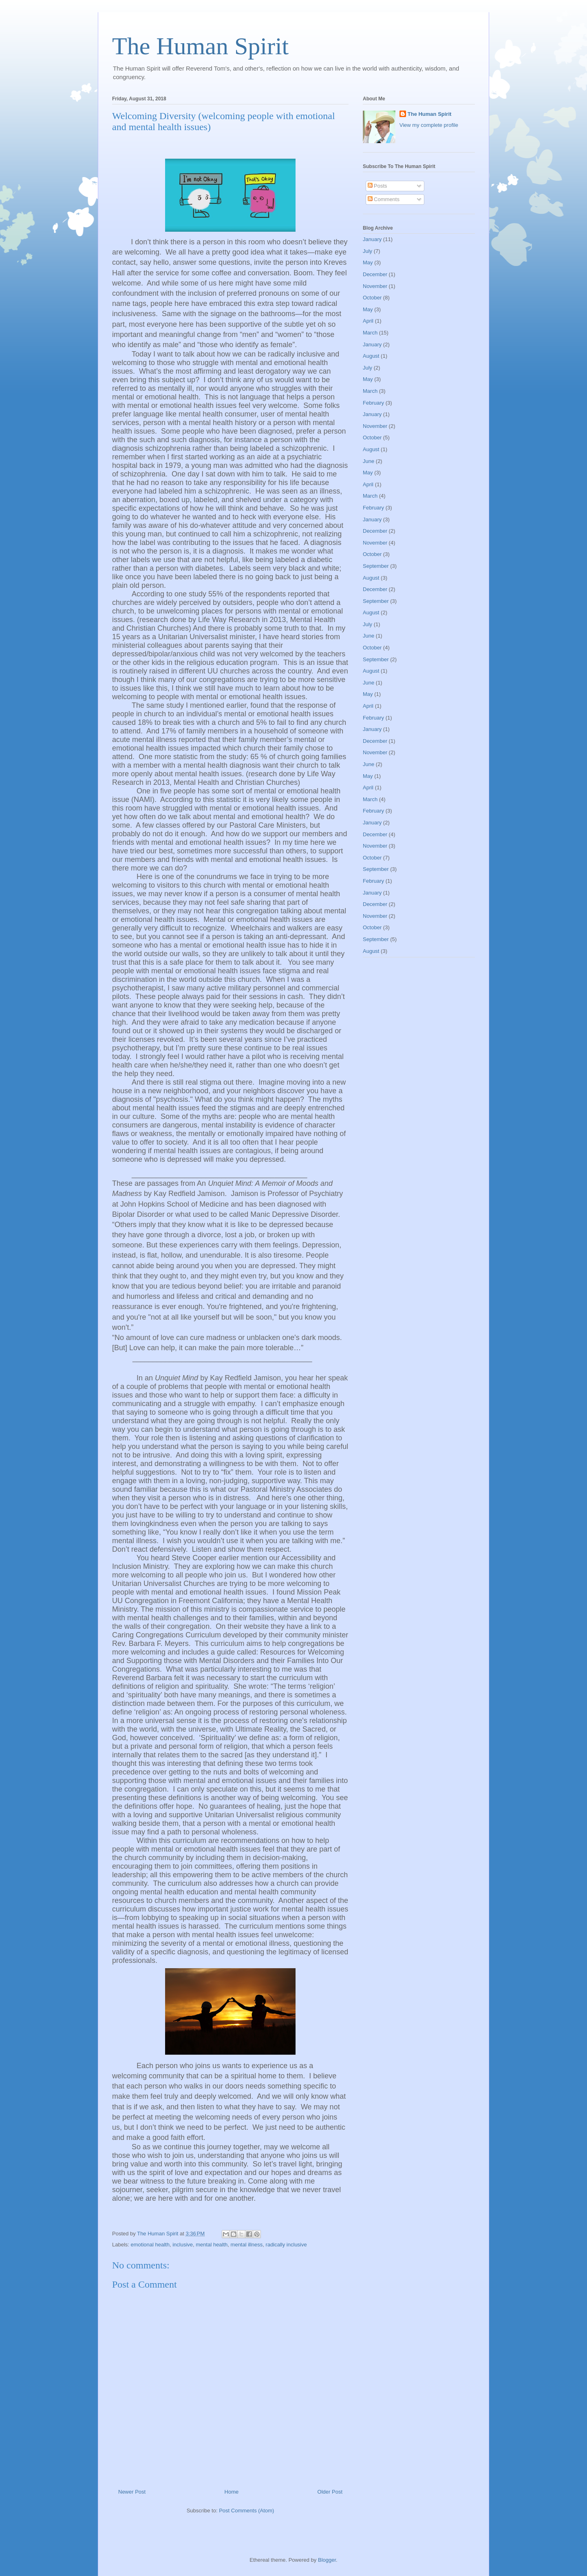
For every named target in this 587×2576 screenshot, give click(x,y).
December (375, 274)
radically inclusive (286, 2245)
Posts (377, 186)
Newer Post (132, 2492)
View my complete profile (428, 125)
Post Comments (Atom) (246, 2510)
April (368, 321)
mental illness (247, 2245)
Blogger (327, 2560)
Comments (383, 199)
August (371, 356)
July (367, 251)
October (372, 298)
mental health (211, 2245)
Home (232, 2492)
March (370, 333)
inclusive (182, 2245)
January (372, 239)
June (368, 461)
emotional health (150, 2245)
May (368, 262)
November (375, 286)
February (373, 403)
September (376, 566)
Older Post (330, 2492)
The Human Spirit (200, 46)
